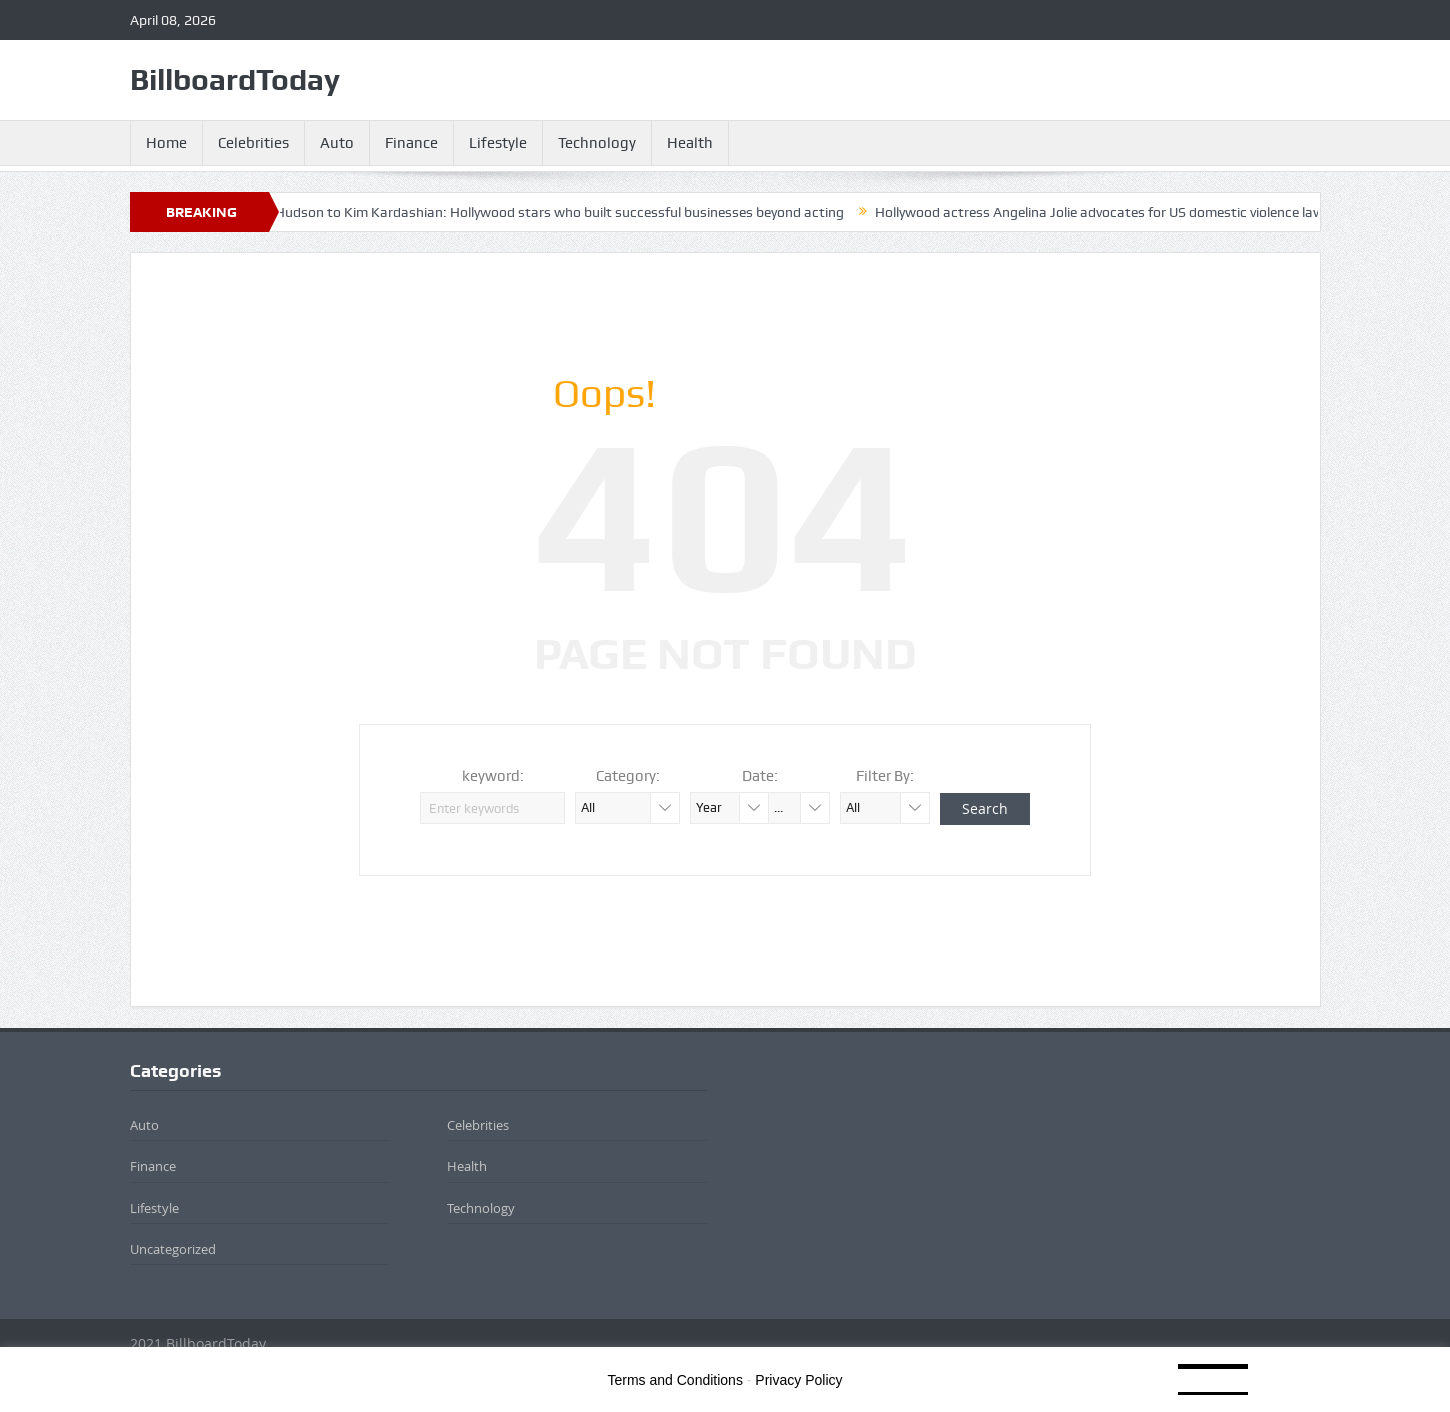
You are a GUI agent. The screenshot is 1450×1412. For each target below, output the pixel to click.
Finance (411, 143)
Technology (597, 143)
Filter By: (885, 776)
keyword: (493, 776)
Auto (337, 143)
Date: (760, 776)
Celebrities (253, 143)
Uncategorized (173, 1249)
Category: (628, 776)
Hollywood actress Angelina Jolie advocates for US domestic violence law (1111, 212)
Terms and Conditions (675, 1380)
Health (690, 143)
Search (985, 808)
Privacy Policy (798, 1380)
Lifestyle (498, 143)
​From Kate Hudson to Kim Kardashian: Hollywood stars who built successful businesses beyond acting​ (537, 212)
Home (166, 143)
